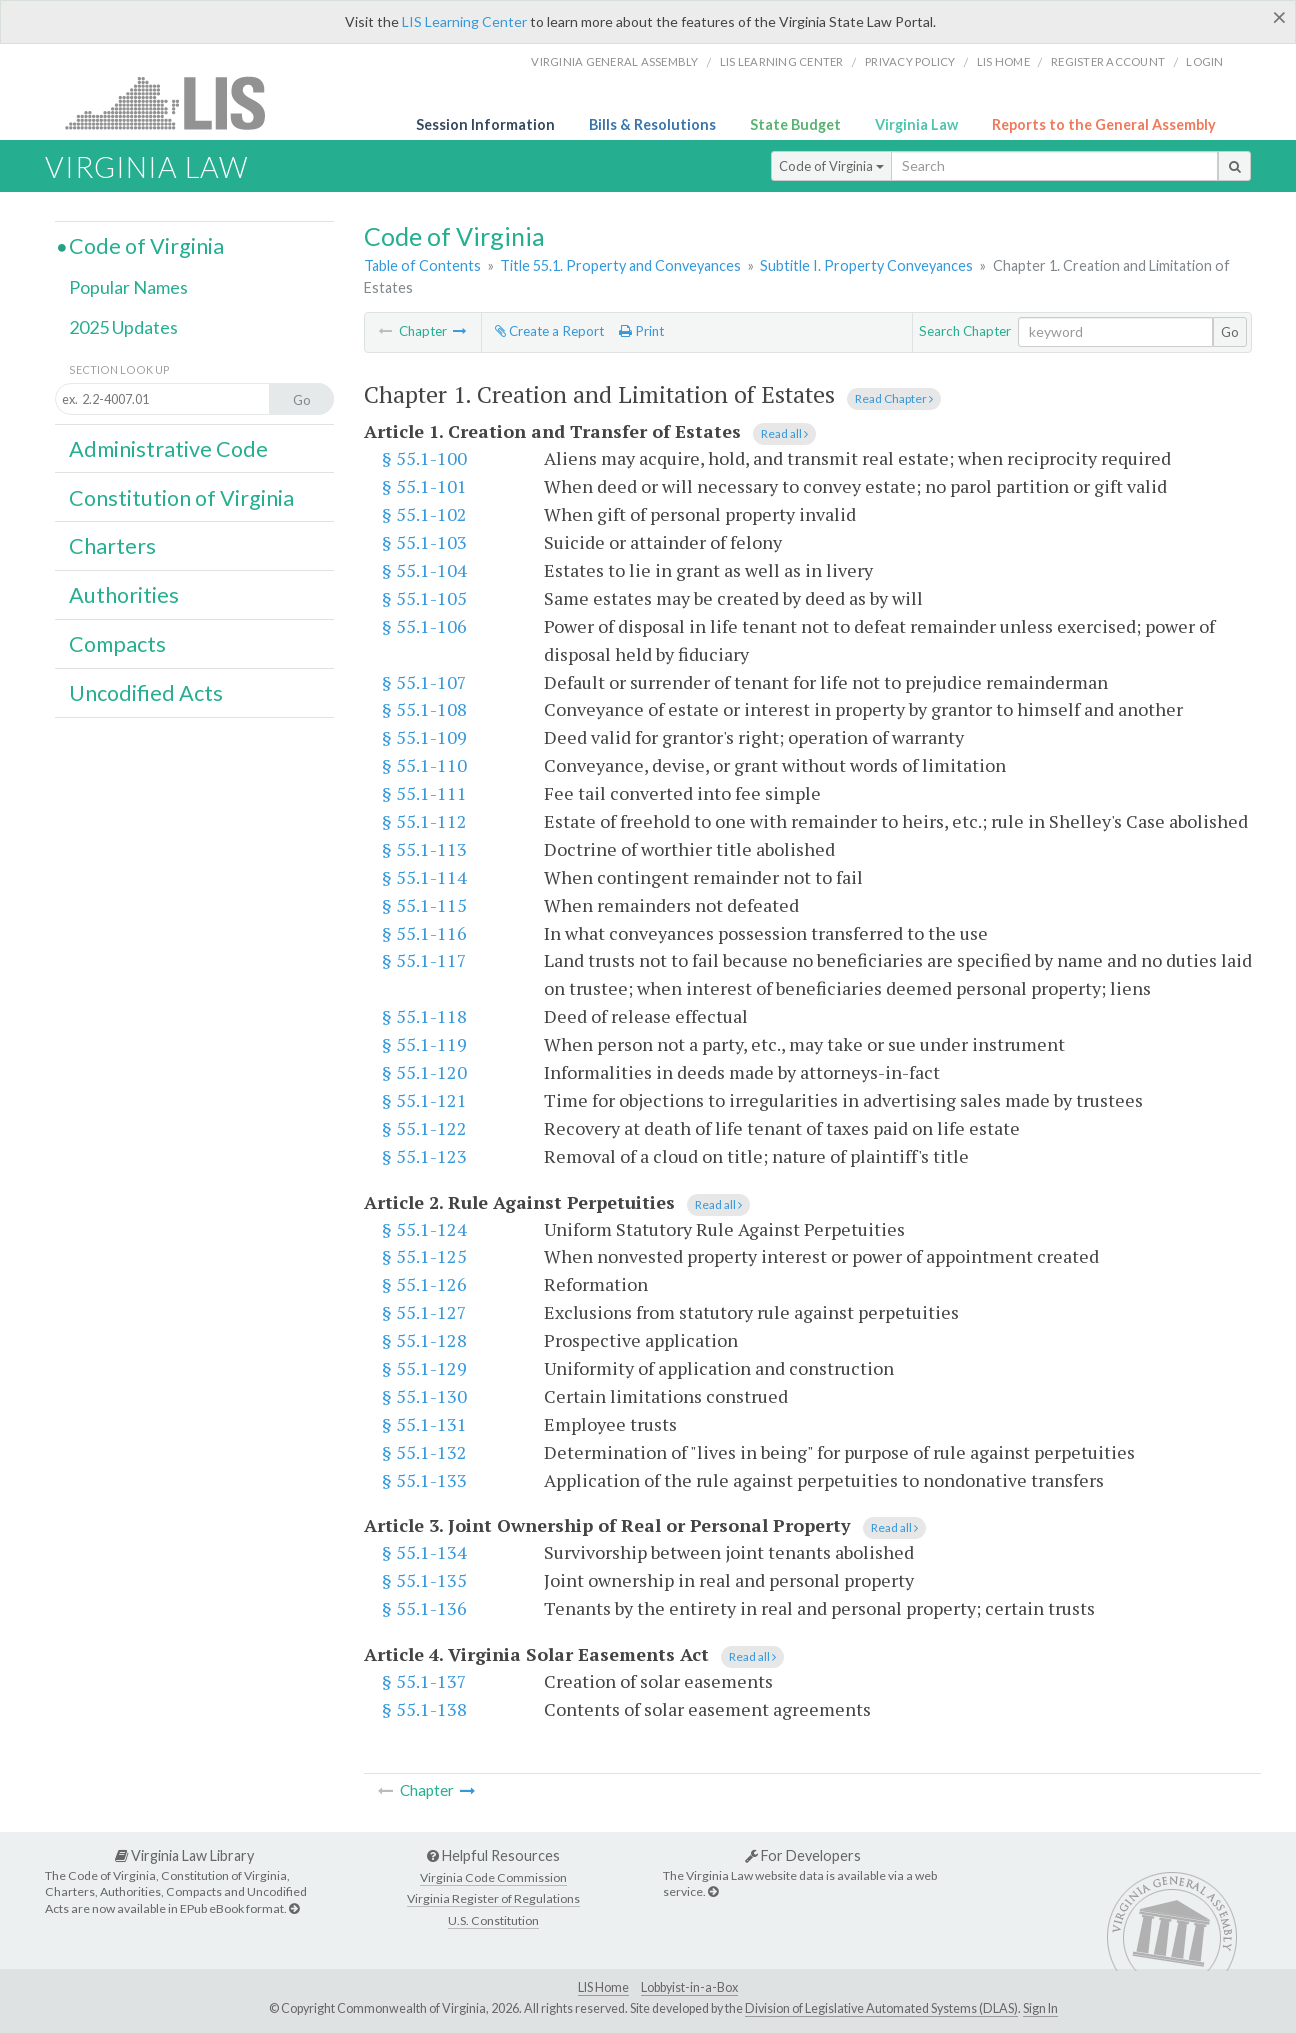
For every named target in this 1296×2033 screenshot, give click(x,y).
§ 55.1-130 (424, 1396)
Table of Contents (422, 265)
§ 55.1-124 (424, 1229)
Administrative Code (168, 449)
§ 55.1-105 (424, 598)
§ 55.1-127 (424, 1312)
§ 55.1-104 (424, 570)
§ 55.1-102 (424, 514)
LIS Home (603, 1987)
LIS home (1003, 61)
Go (1230, 332)
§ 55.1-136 (424, 1608)
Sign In (1040, 2008)
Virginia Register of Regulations (493, 1898)
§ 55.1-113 (424, 849)
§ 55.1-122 (424, 1128)
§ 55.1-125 (424, 1256)
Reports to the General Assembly (1104, 124)
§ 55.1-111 (424, 793)
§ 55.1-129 (424, 1368)
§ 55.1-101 (424, 486)
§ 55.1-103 (424, 542)
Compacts (117, 644)
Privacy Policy (910, 61)
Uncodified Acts (146, 693)
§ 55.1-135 (424, 1580)
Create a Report (549, 331)
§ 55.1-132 (424, 1452)
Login (1204, 61)
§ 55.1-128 (424, 1340)
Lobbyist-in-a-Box (689, 1987)
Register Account (1108, 61)
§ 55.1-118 (424, 1016)
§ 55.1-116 (424, 933)
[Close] (1279, 17)
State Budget (795, 124)
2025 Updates (123, 327)
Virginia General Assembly (614, 61)
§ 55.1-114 (424, 877)
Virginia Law (916, 124)
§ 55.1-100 (424, 458)
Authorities (124, 595)
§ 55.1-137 (424, 1681)
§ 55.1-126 (424, 1284)
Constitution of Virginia (181, 498)
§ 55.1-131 (424, 1424)
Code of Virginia (831, 166)
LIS (176, 102)
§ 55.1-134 (424, 1552)
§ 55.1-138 (424, 1709)
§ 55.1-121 (424, 1100)
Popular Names (128, 287)
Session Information (485, 124)
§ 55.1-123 (424, 1156)
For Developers (803, 1855)
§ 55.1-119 (424, 1044)
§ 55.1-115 (424, 905)
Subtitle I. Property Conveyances (866, 265)
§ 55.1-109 (424, 737)
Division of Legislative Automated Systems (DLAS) (881, 2008)
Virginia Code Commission (493, 1877)
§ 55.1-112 (424, 821)
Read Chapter (894, 398)
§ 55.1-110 (424, 765)
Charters (112, 546)
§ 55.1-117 (424, 960)
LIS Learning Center (464, 21)
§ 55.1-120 (424, 1072)
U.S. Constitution (493, 1920)
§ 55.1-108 (424, 709)
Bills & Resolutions (652, 124)
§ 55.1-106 (424, 626)
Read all (784, 433)
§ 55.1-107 (424, 682)
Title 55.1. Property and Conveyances (620, 265)
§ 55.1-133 (424, 1480)
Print (641, 331)
